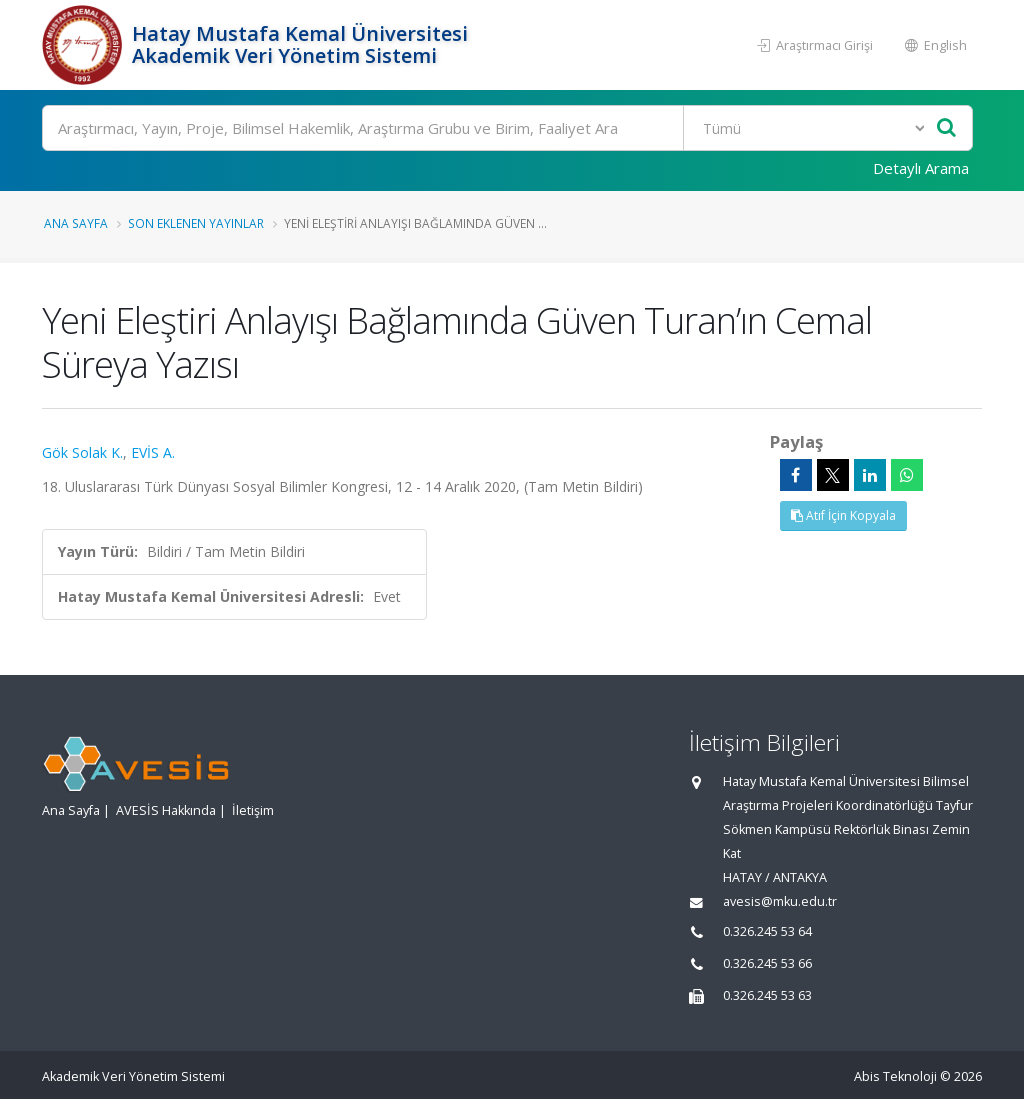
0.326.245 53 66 (767, 963)
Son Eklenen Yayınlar (196, 223)
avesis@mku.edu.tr (780, 901)
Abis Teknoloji (895, 1076)
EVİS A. (153, 452)
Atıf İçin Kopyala (843, 515)
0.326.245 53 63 (767, 995)
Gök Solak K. (82, 452)
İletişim (253, 810)
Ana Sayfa (76, 223)
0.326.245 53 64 (767, 931)
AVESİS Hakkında (166, 810)
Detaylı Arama (921, 168)
